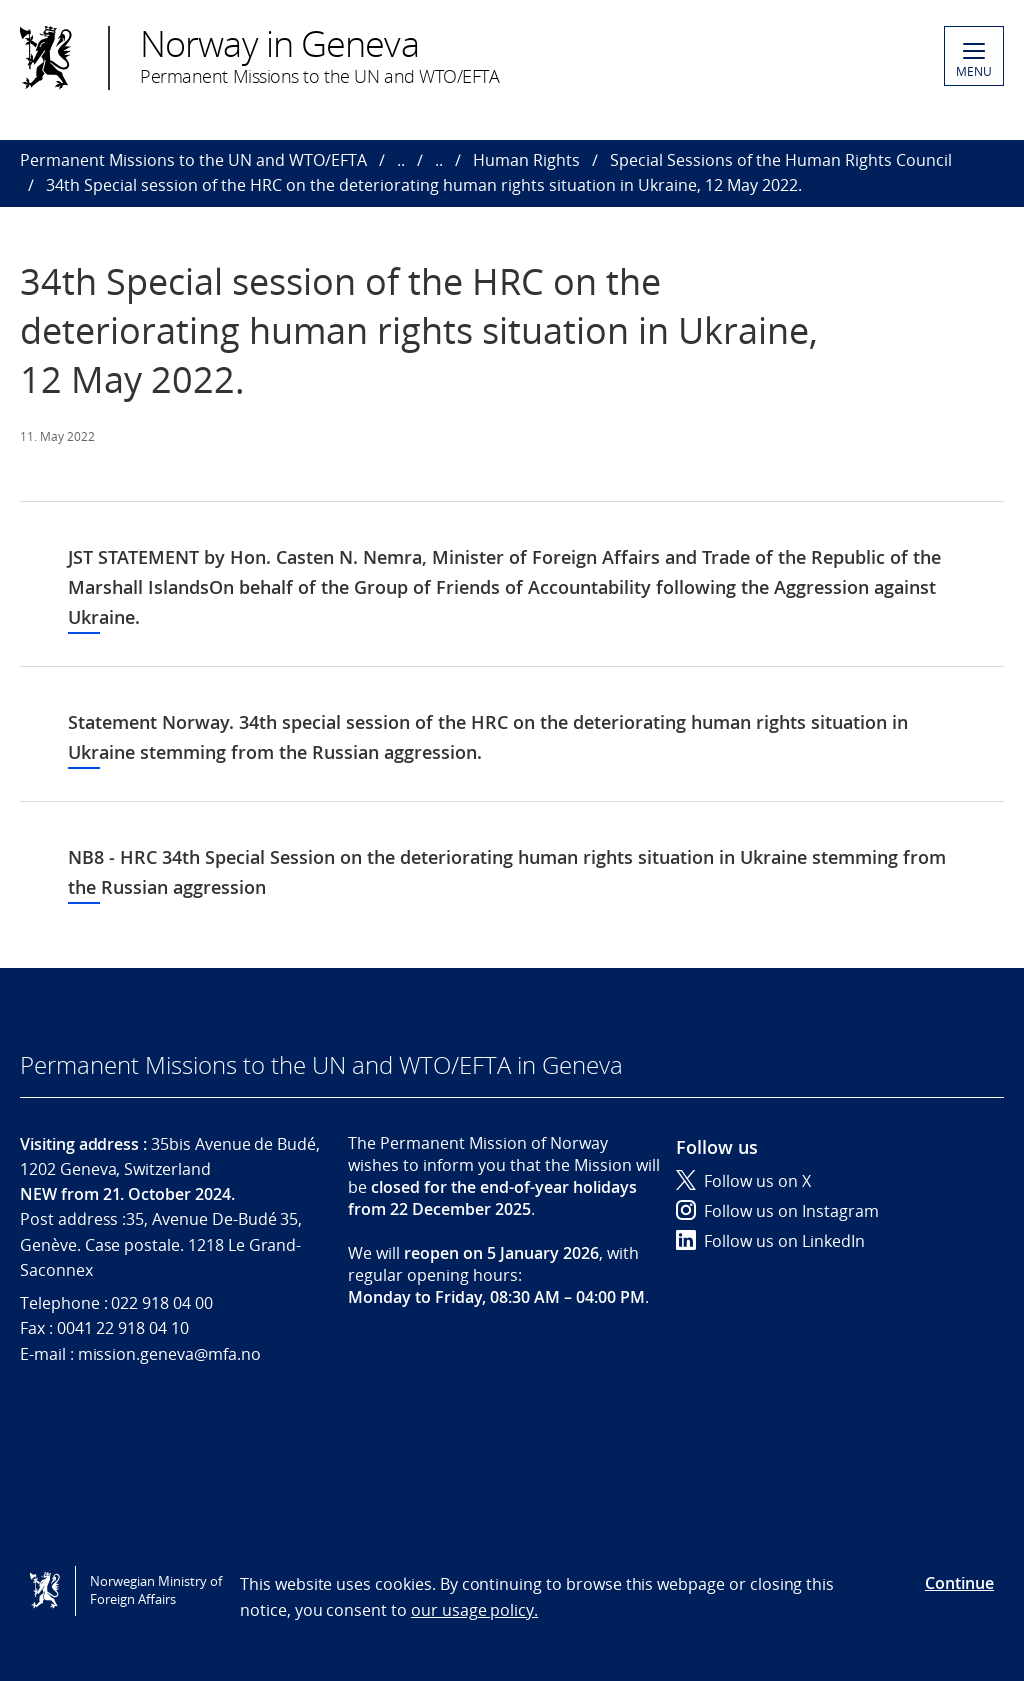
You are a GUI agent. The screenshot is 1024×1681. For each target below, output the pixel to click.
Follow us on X (743, 1181)
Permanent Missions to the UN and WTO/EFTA (193, 160)
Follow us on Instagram (777, 1211)
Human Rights (526, 160)
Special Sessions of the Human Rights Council (781, 160)
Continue (959, 1583)
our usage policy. (474, 1610)
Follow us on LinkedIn (770, 1241)
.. (401, 160)
